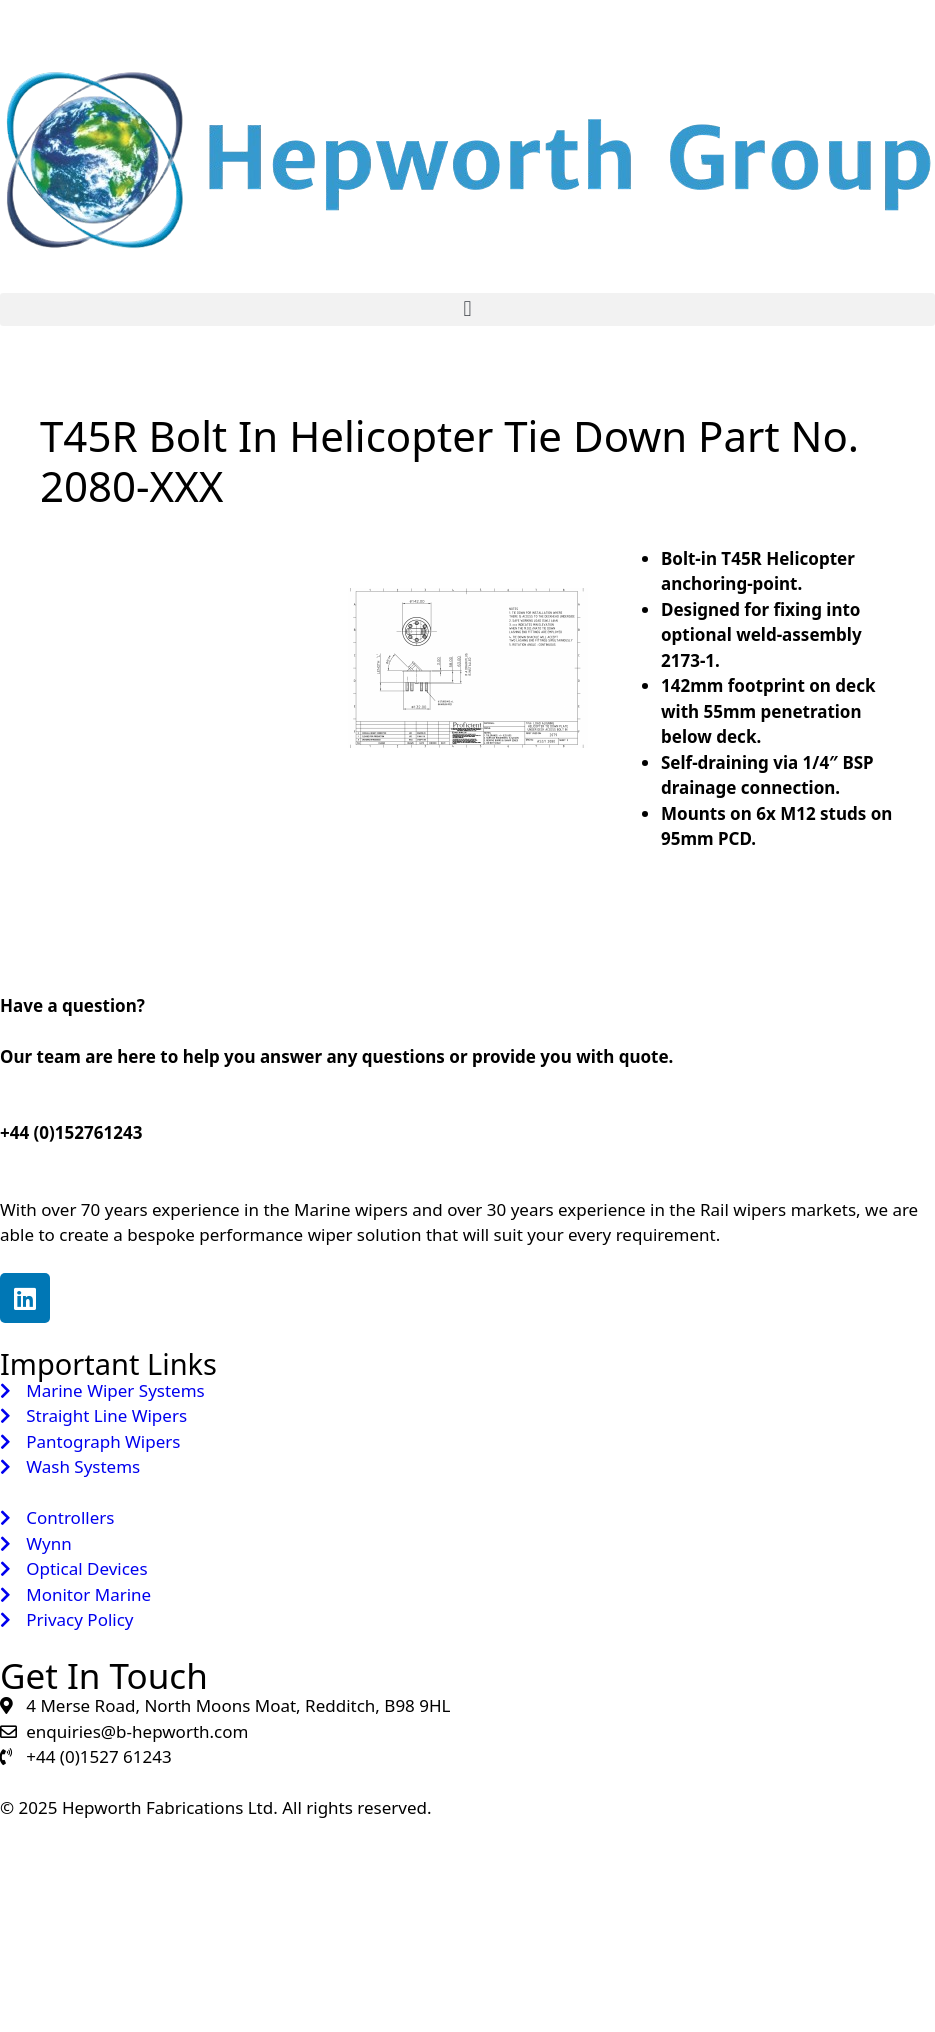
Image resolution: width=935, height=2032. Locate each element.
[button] (467, 309)
